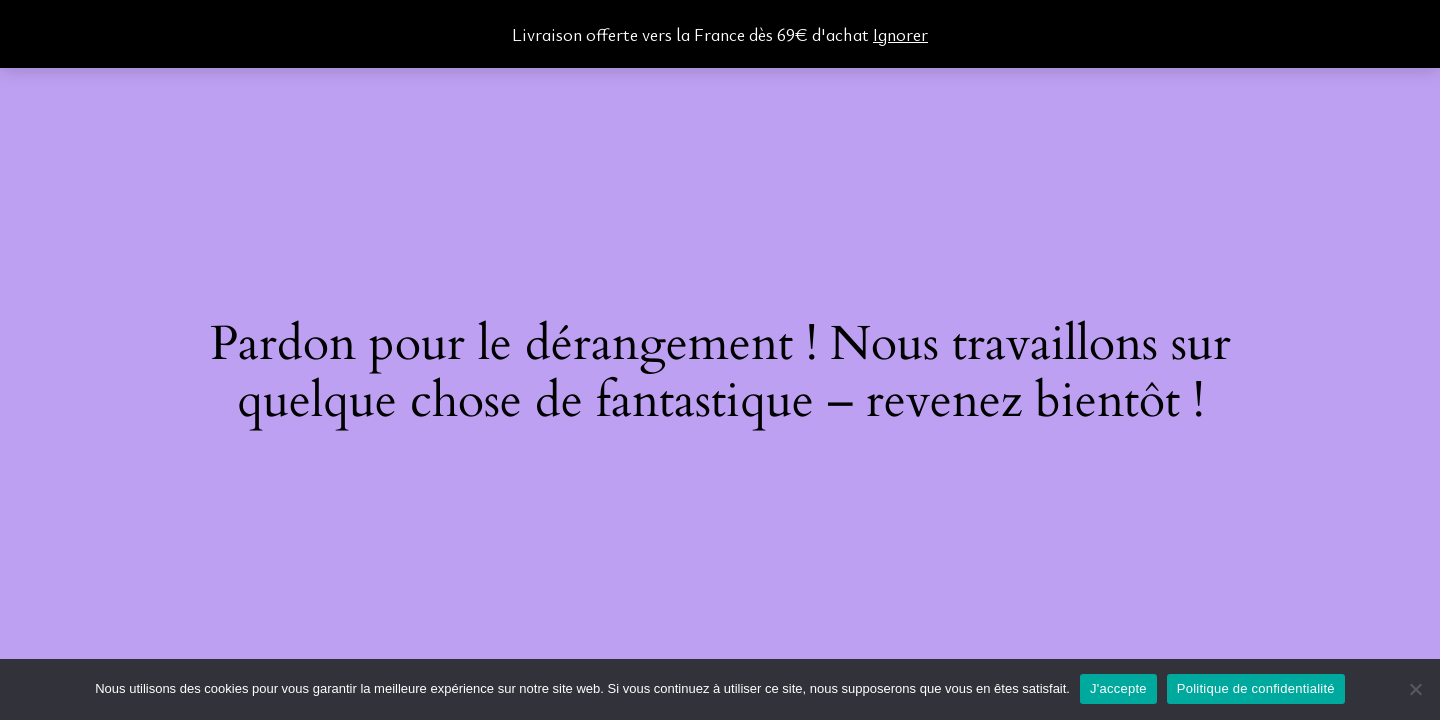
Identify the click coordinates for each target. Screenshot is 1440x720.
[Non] (1415, 689)
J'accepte (1118, 688)
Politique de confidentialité (1256, 688)
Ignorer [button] (900, 34)
